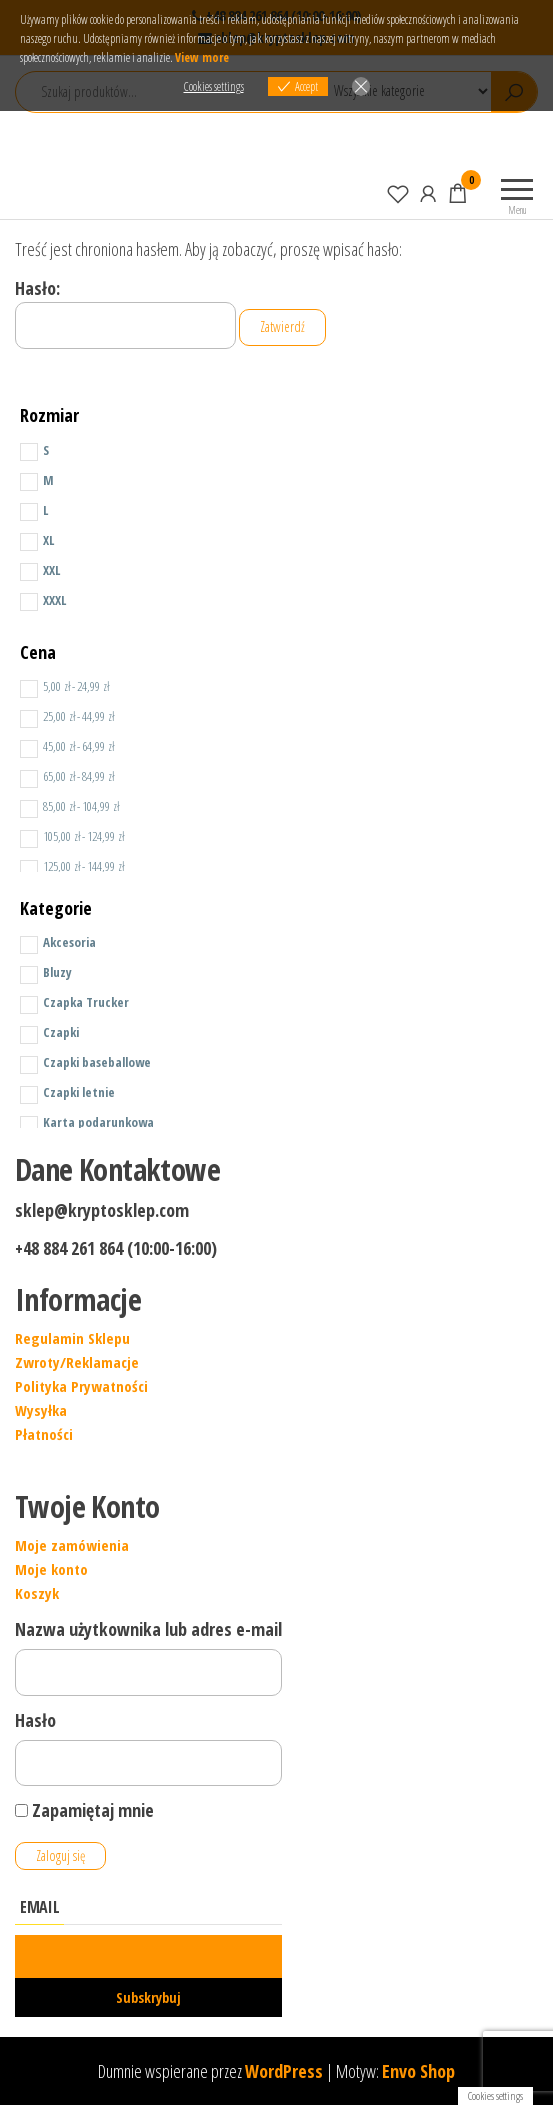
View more (202, 57)
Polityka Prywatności (81, 1386)
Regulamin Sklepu (72, 1338)
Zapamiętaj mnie (84, 1810)
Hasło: (125, 313)
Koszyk (37, 1593)
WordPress (284, 2071)
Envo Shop (418, 2071)
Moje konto (51, 1569)
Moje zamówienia (72, 1545)
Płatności (44, 1434)
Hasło (35, 1720)
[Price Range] (29, 689)
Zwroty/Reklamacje (77, 1362)
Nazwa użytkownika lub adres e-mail (148, 1629)
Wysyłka (41, 1410)
